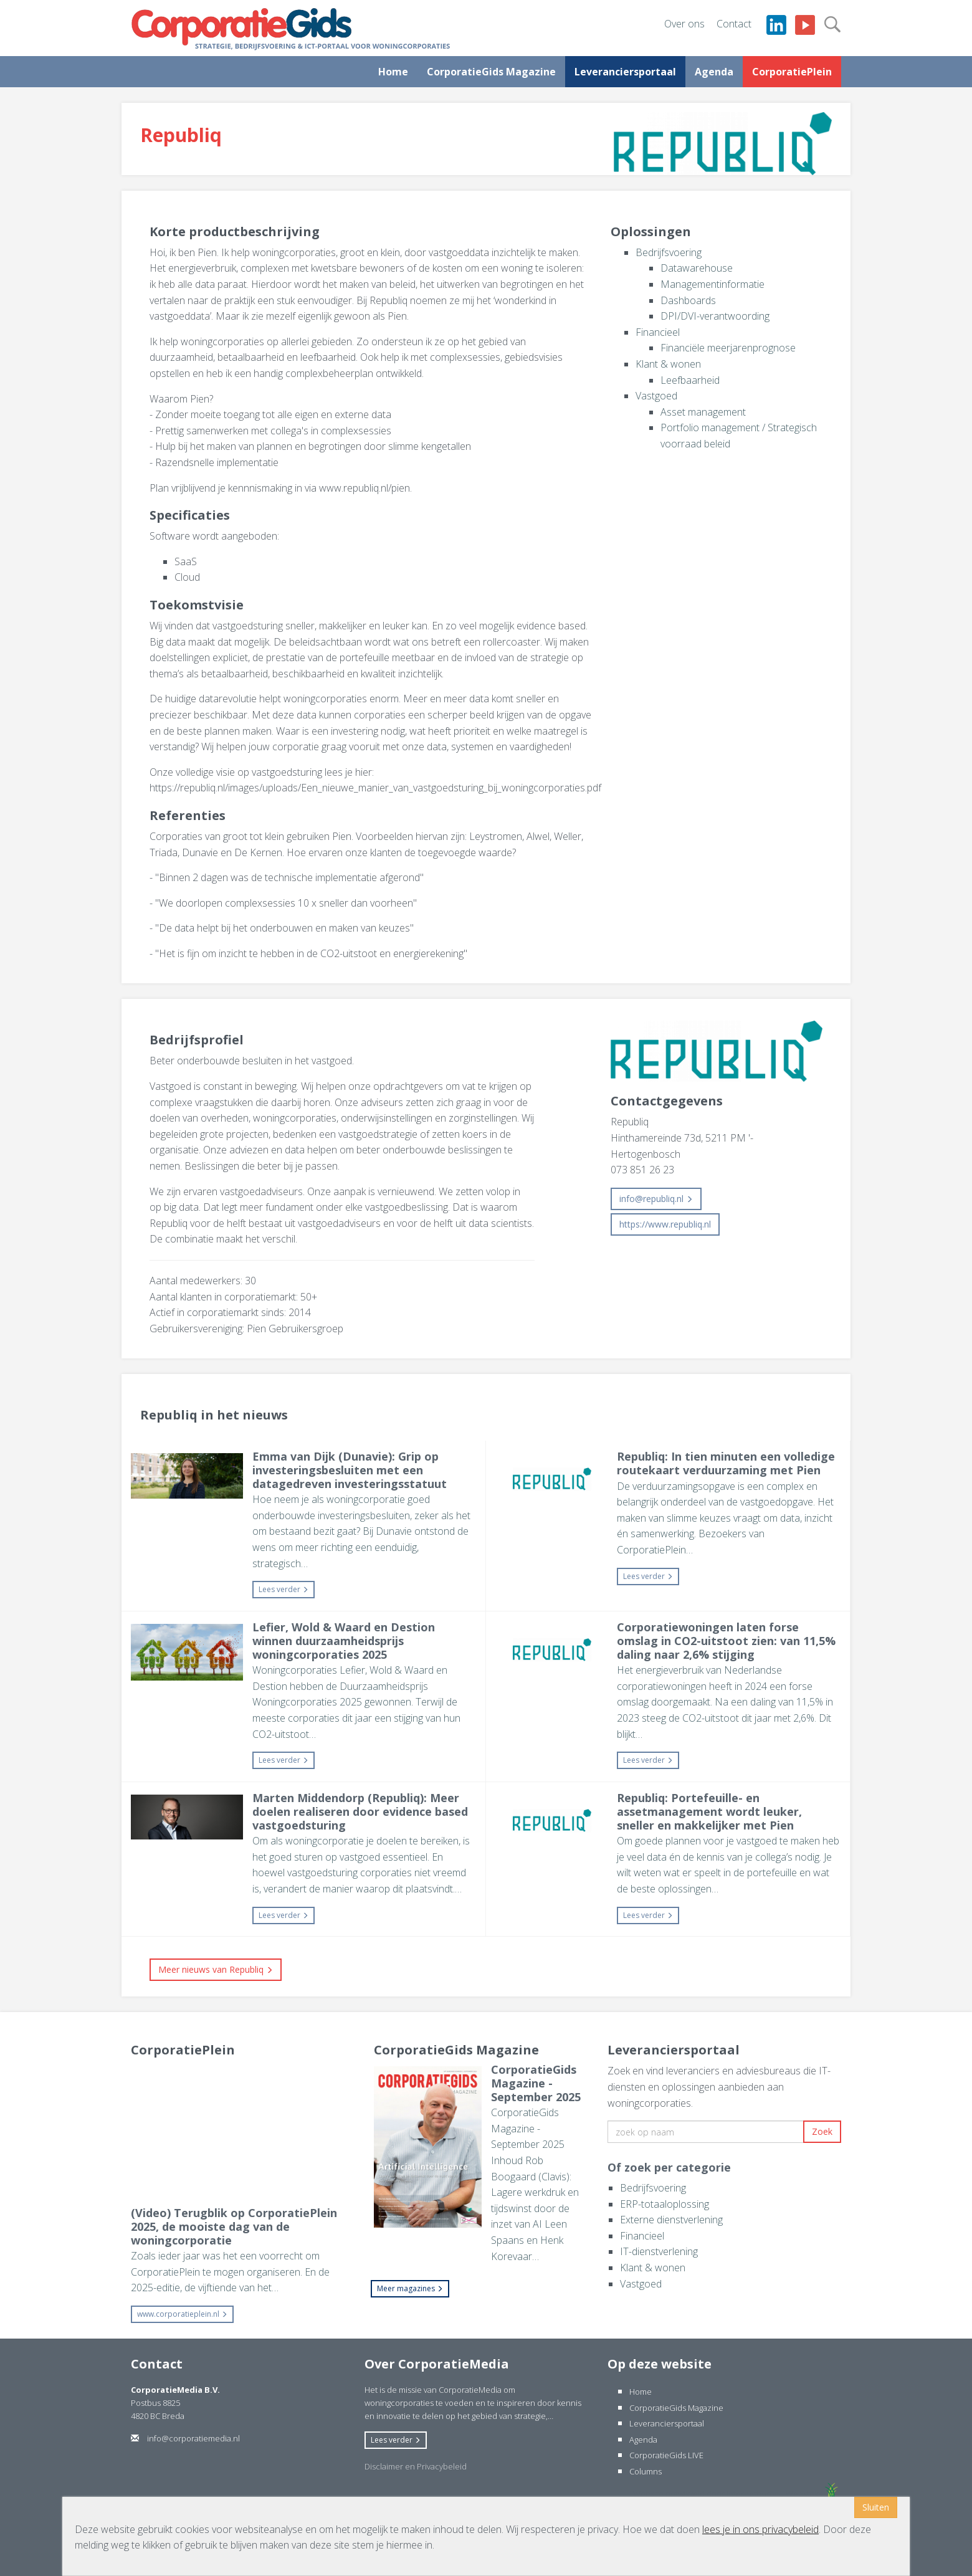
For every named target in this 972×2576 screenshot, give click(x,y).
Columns (645, 2471)
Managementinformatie (712, 284)
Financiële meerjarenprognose (728, 348)
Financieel (658, 332)
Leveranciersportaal (625, 72)
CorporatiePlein (792, 72)
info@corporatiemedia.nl (185, 2438)
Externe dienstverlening (671, 2219)
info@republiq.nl (656, 1199)
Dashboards (688, 300)
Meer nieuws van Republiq (215, 1969)
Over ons (684, 24)
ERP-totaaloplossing (664, 2204)
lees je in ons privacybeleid (760, 2529)
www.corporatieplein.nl (182, 2314)
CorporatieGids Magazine (491, 72)
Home (393, 72)
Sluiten (875, 2507)
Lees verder (283, 1589)
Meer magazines (410, 2288)
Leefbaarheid (690, 380)
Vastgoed (656, 396)
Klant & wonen (668, 364)
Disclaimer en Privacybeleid (415, 2466)
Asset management (703, 412)
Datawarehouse (696, 268)
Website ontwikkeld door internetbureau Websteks (727, 2493)
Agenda (714, 72)
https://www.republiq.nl (665, 1224)
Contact (734, 24)
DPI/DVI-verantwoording (715, 316)
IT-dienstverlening (659, 2251)
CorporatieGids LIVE (666, 2455)
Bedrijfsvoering (669, 252)
